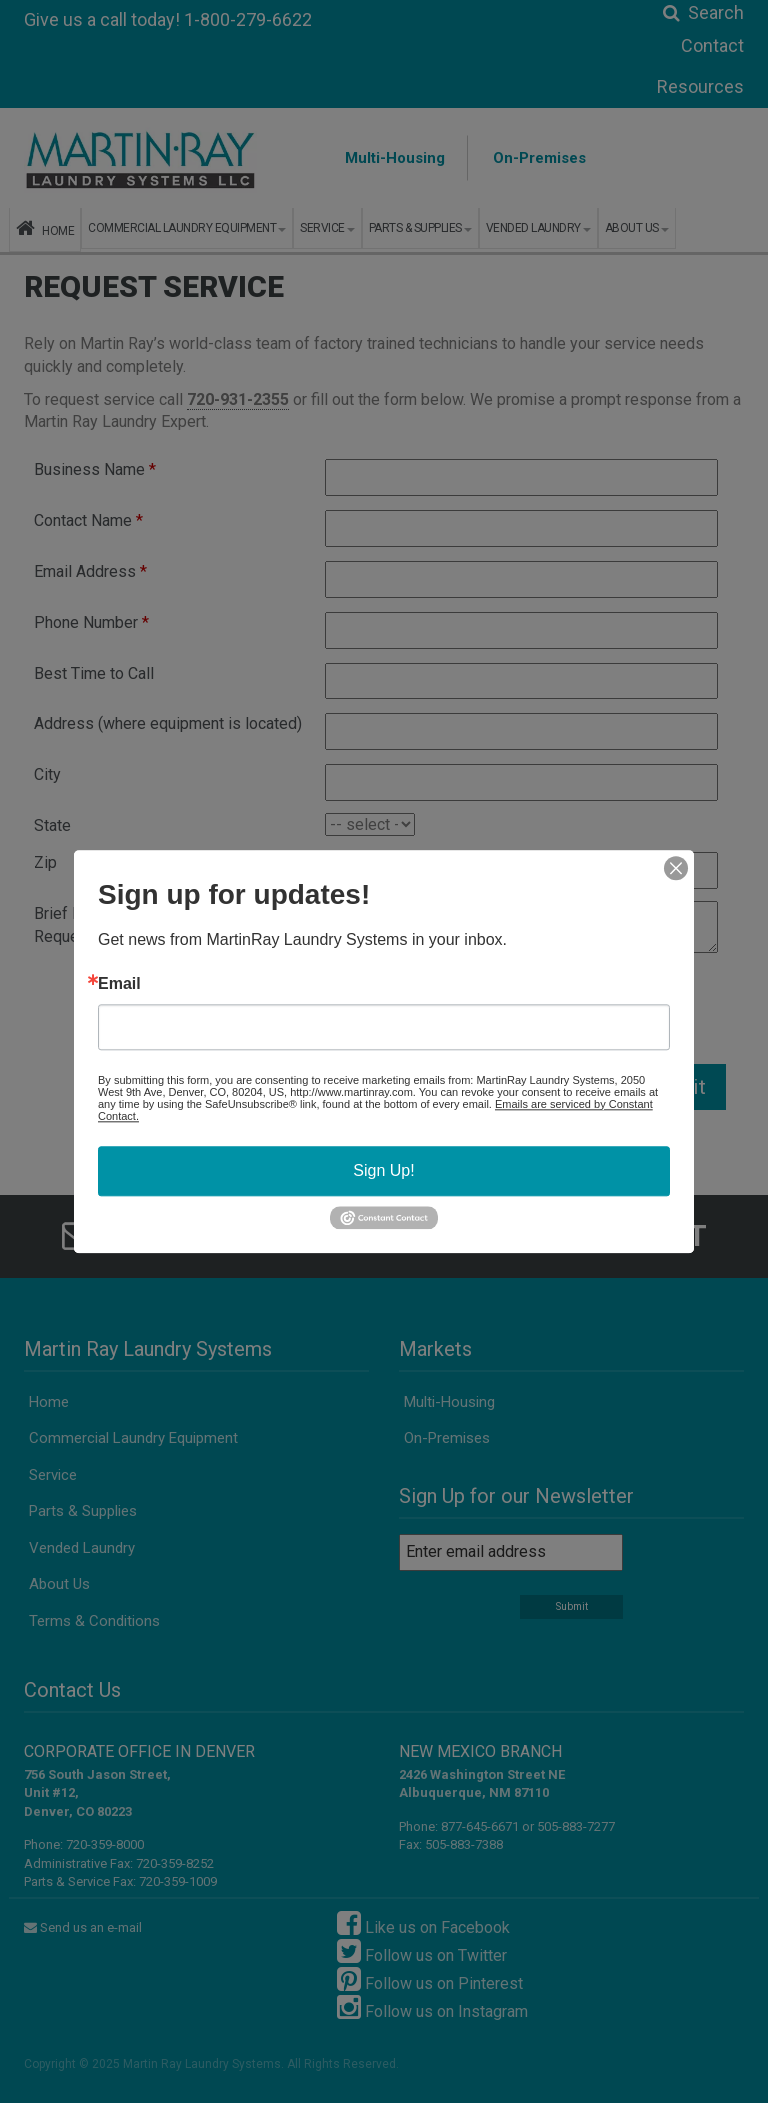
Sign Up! (383, 1170)
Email (119, 984)
